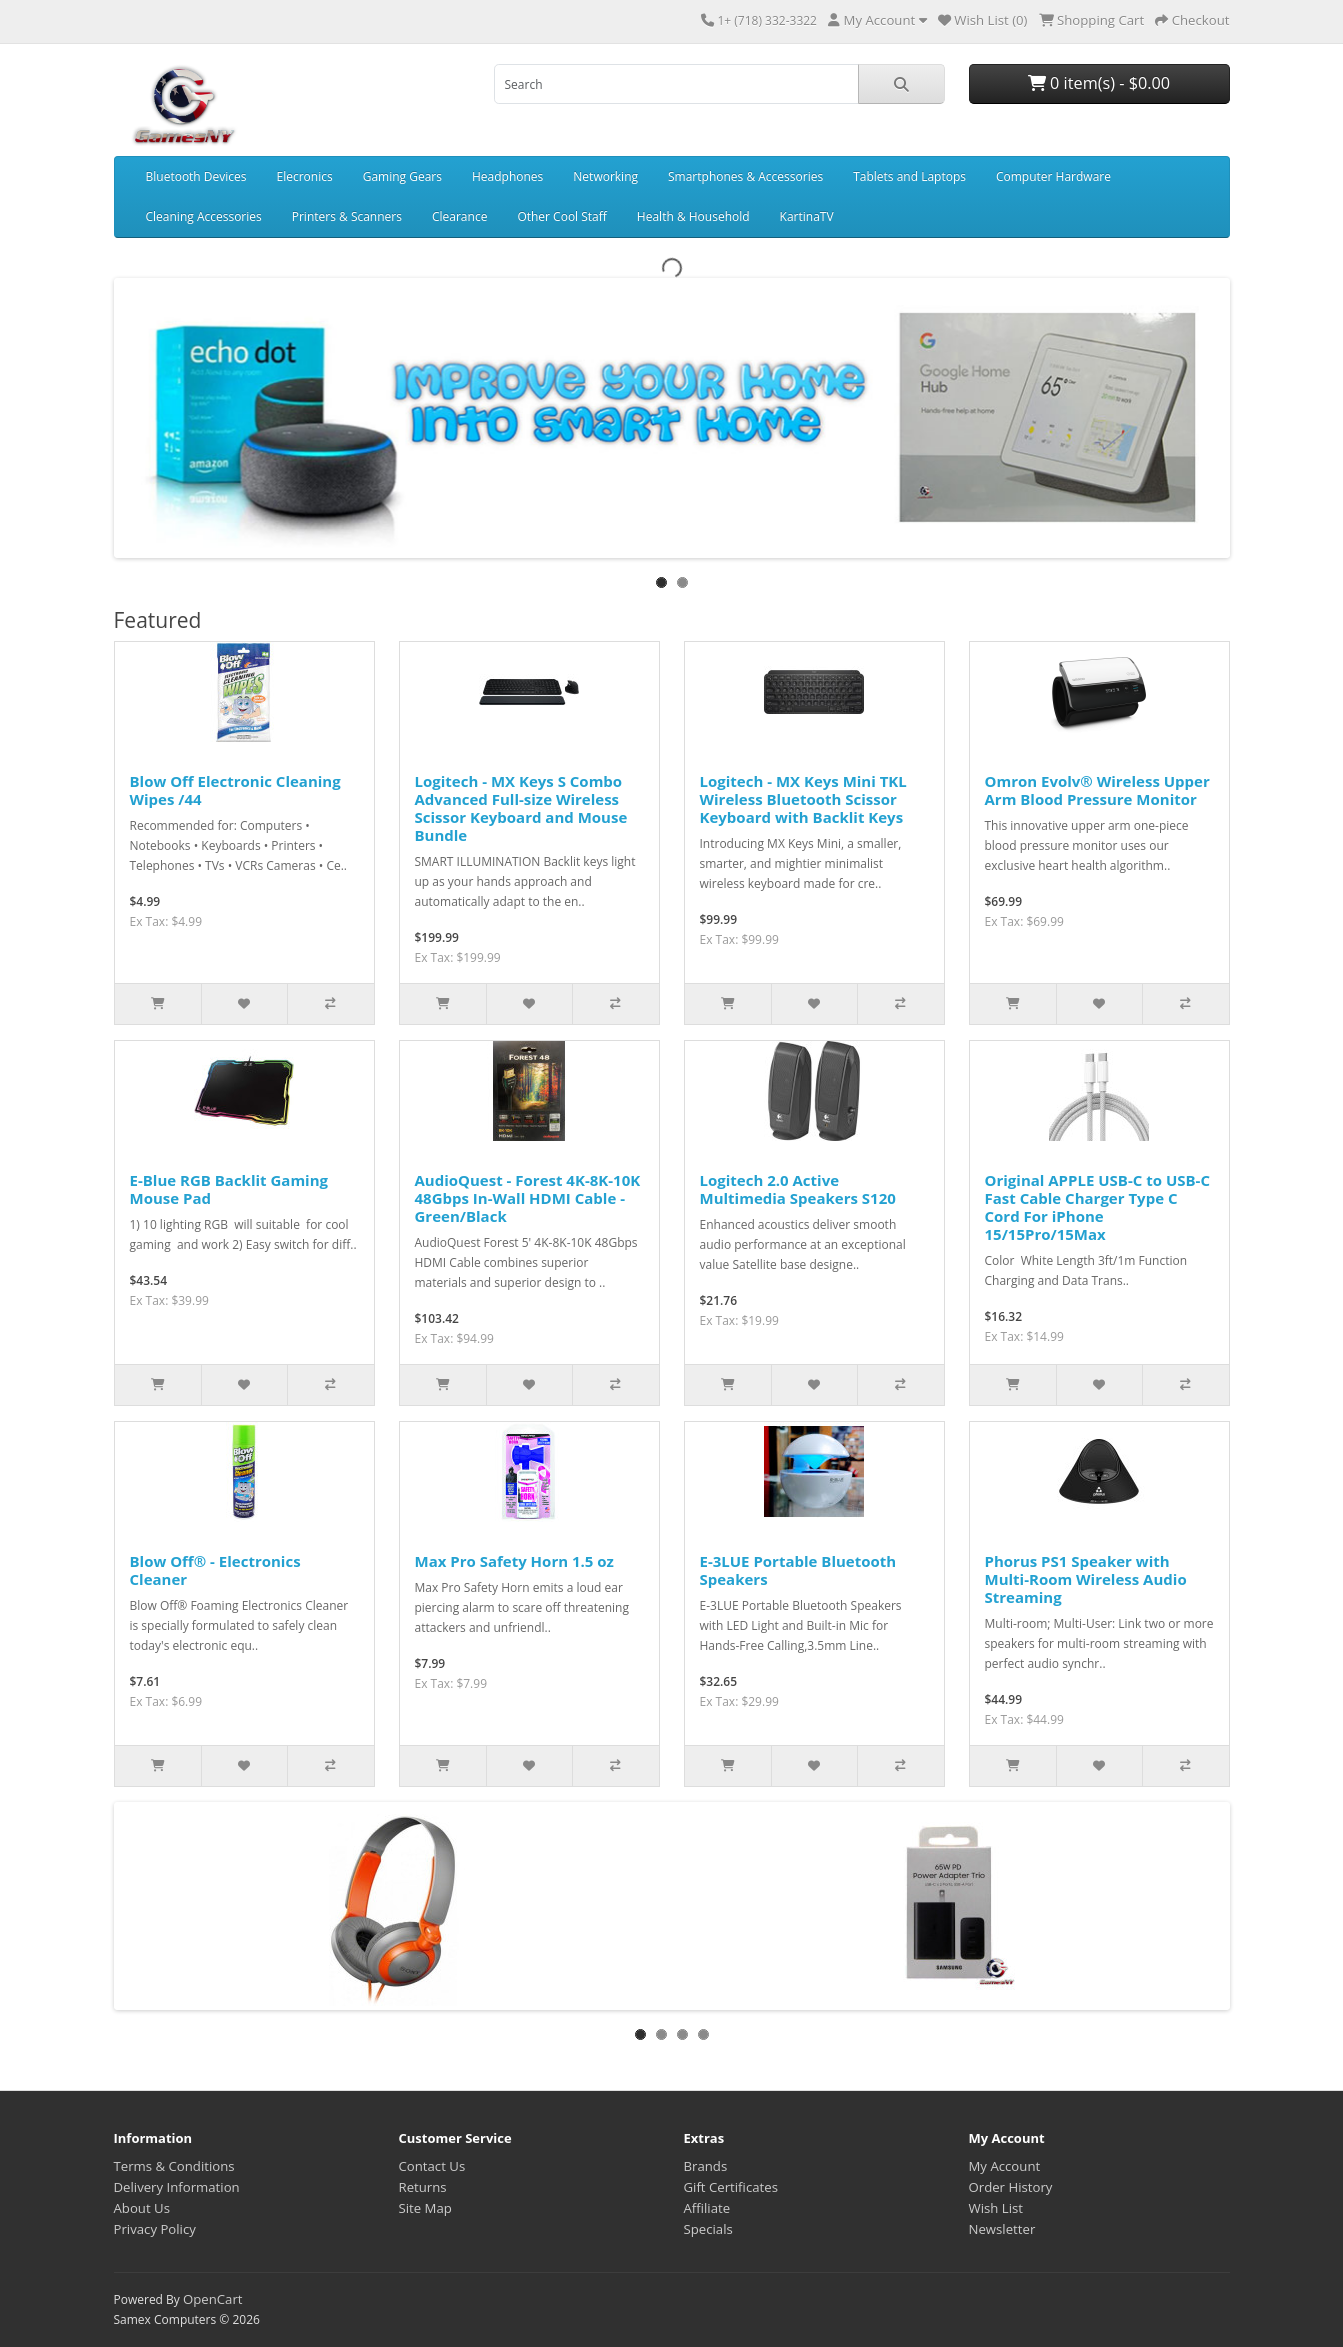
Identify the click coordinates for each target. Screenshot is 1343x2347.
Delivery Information (177, 2187)
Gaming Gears (402, 176)
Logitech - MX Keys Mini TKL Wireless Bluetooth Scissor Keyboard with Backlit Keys (803, 799)
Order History (1011, 2187)
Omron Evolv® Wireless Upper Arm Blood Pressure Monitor (1097, 790)
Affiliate (707, 2208)
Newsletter (1002, 2229)
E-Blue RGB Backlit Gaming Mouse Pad (229, 1189)
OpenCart (213, 2299)
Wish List (996, 2208)
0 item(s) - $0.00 (1099, 83)
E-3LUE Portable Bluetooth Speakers (798, 1570)
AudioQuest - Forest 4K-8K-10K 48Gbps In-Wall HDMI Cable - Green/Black (528, 1198)
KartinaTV (807, 216)
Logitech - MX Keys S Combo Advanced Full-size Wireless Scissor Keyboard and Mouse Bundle (521, 808)
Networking (605, 176)
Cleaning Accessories (204, 216)
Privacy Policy (155, 2229)
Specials (708, 2229)
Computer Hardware (1053, 176)
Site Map (425, 2208)
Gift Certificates (731, 2187)
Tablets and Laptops (909, 176)
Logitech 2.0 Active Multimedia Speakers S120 (798, 1189)
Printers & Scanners (347, 216)
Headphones (507, 176)
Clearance (459, 216)
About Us (142, 2208)
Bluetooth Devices (196, 176)
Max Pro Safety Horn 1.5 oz (514, 1561)
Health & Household (693, 216)
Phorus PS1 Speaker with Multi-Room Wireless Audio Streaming (1086, 1579)
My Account (1005, 2166)
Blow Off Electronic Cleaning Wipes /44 (235, 790)
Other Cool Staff (561, 216)
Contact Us (432, 2166)
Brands (706, 2166)
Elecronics (305, 176)
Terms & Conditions (174, 2166)
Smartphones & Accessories (745, 176)
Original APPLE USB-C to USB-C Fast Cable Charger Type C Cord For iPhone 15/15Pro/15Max (1097, 1207)
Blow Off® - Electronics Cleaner (215, 1570)
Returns (423, 2187)
